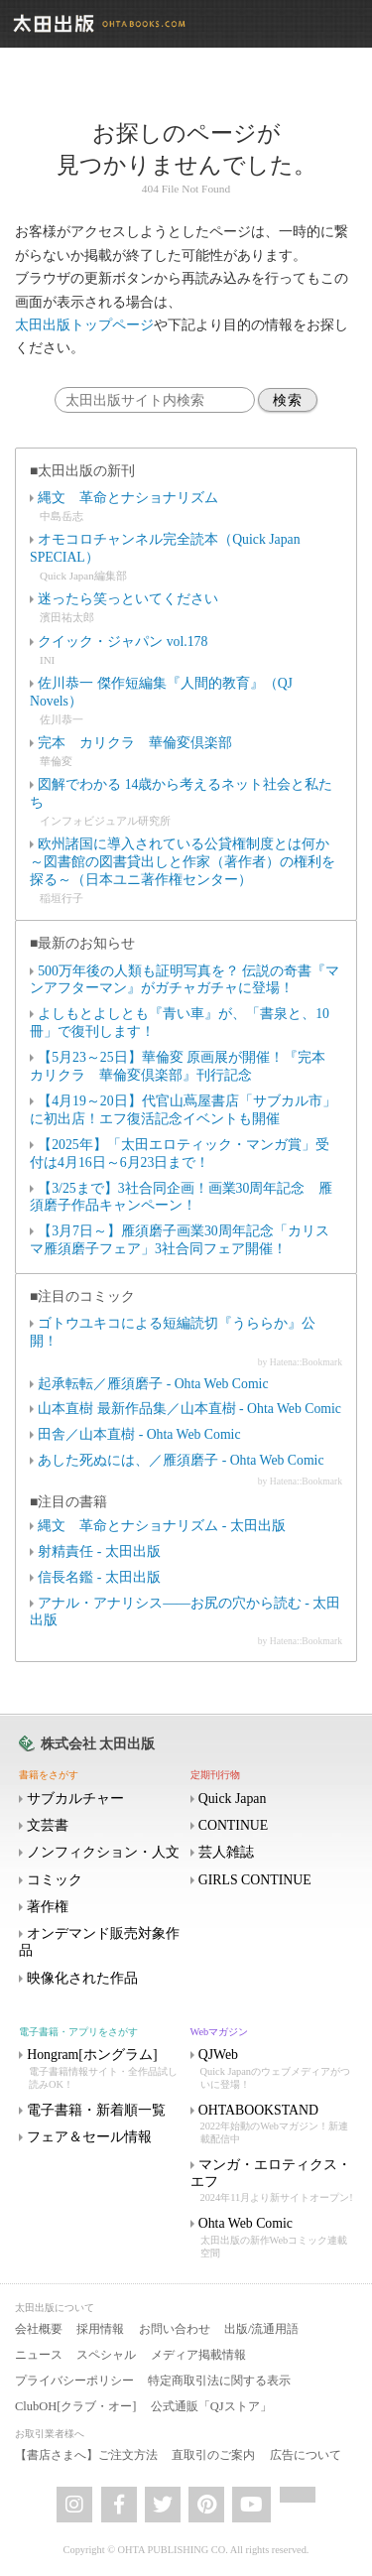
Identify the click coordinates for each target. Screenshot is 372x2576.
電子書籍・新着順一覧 (96, 2110)
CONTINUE (233, 1825)
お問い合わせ (174, 2329)
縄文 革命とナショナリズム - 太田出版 (161, 1525)
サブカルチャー (75, 1798)
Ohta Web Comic (274, 2237)
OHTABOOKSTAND (274, 2124)
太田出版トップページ (84, 325)
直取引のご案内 (213, 2455)
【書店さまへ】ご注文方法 (86, 2455)
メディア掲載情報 (198, 2355)
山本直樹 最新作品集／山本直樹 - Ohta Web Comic (189, 1408)
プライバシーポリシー (74, 2380)
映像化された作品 (82, 1978)
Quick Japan (232, 1798)
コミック (54, 1879)
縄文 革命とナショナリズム (128, 497)
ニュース (38, 2355)
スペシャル (106, 2355)
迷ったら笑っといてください (128, 598)
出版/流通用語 (261, 2329)
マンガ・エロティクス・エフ (274, 2181)
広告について (305, 2455)
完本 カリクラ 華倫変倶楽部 (135, 742)
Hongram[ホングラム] (102, 2069)
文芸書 (47, 1825)
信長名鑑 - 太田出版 (99, 1577)
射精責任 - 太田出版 (99, 1551)
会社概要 (38, 2329)
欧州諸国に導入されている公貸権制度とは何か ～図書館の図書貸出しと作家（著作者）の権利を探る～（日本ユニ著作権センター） (186, 862)
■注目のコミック (82, 1296)
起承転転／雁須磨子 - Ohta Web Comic (153, 1383)
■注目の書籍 (68, 1501)
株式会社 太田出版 (98, 1744)
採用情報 (100, 2329)
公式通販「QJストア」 (211, 2406)
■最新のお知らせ (82, 943)
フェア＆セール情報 (89, 2136)
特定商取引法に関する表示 (219, 2380)
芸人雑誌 (226, 1852)
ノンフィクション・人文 (103, 1852)
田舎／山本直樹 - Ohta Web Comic (139, 1434)
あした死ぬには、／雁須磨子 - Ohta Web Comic (180, 1460)
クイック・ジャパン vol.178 (122, 641)
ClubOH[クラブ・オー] (75, 2406)
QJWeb (274, 2069)
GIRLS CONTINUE (254, 1879)
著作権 (47, 1906)
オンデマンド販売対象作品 (99, 1942)
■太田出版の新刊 (82, 470)
